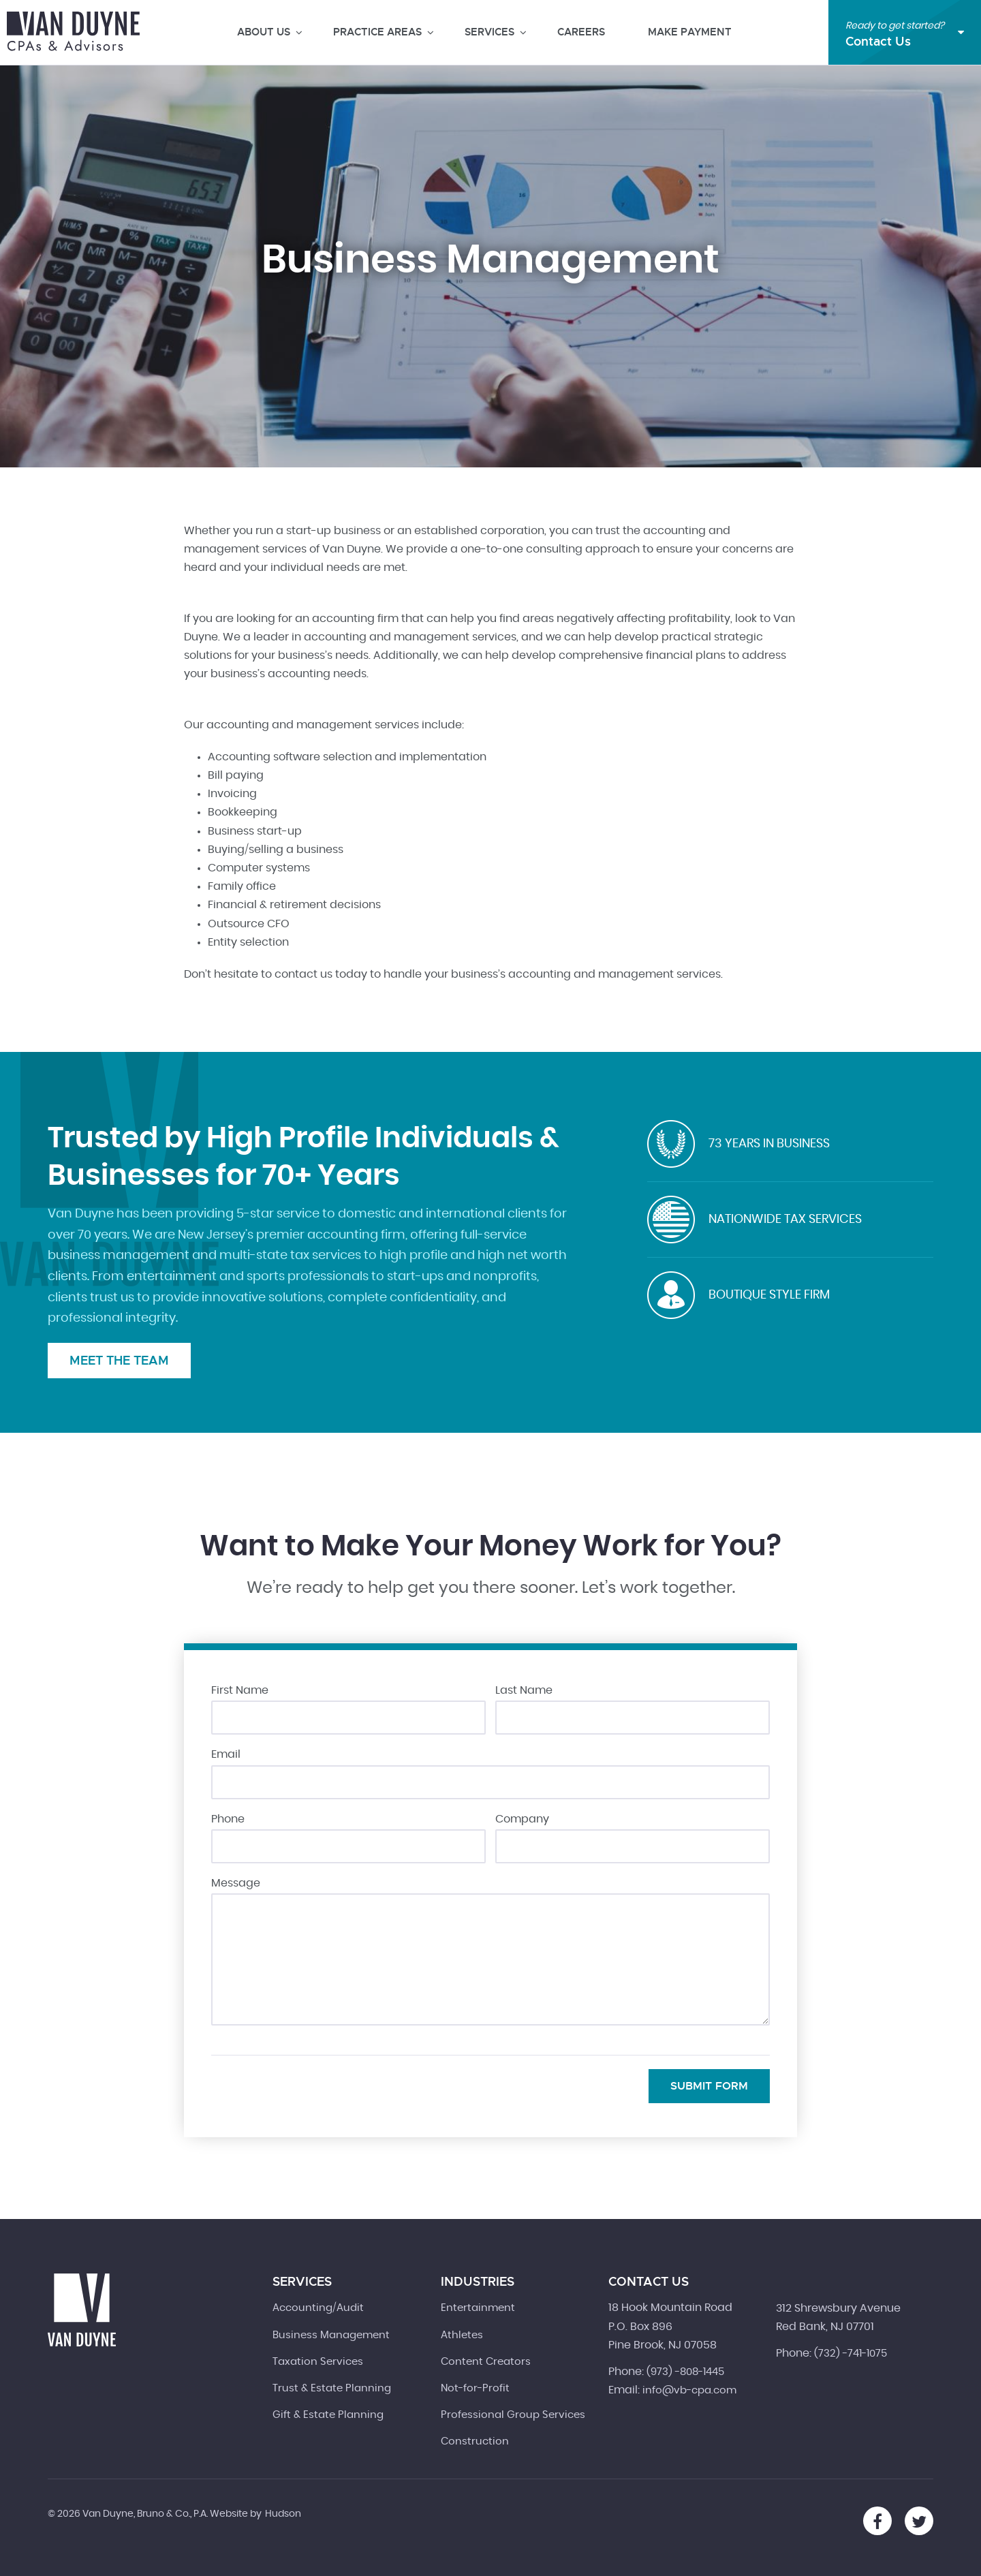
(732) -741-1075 (850, 2353)
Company (522, 1819)
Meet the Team (119, 1360)
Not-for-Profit (475, 2388)
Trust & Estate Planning (331, 2388)
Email (225, 1754)
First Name (239, 1690)
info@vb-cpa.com (689, 2390)
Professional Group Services (513, 2415)
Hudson (283, 2514)
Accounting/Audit (318, 2308)
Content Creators (486, 2362)
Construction (475, 2441)
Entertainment (478, 2308)
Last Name (523, 1690)
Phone (228, 1819)
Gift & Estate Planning (328, 2415)
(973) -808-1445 (685, 2372)
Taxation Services (317, 2362)
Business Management (331, 2335)
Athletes (462, 2335)
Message (235, 1883)
